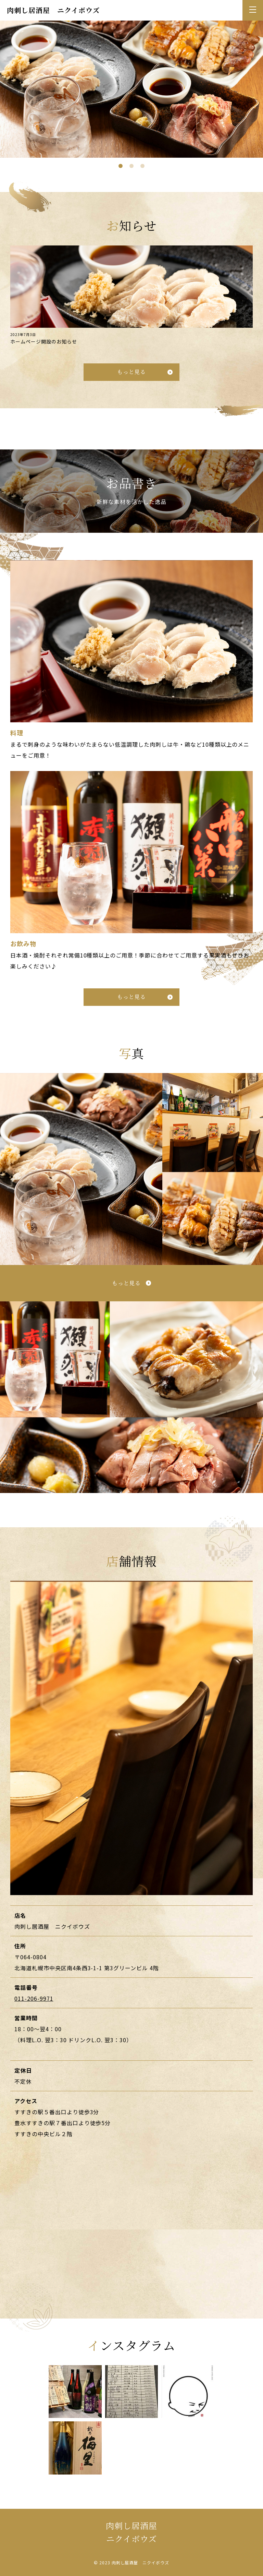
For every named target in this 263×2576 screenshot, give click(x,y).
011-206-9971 (33, 2005)
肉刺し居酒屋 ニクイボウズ (53, 10)
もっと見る (131, 378)
